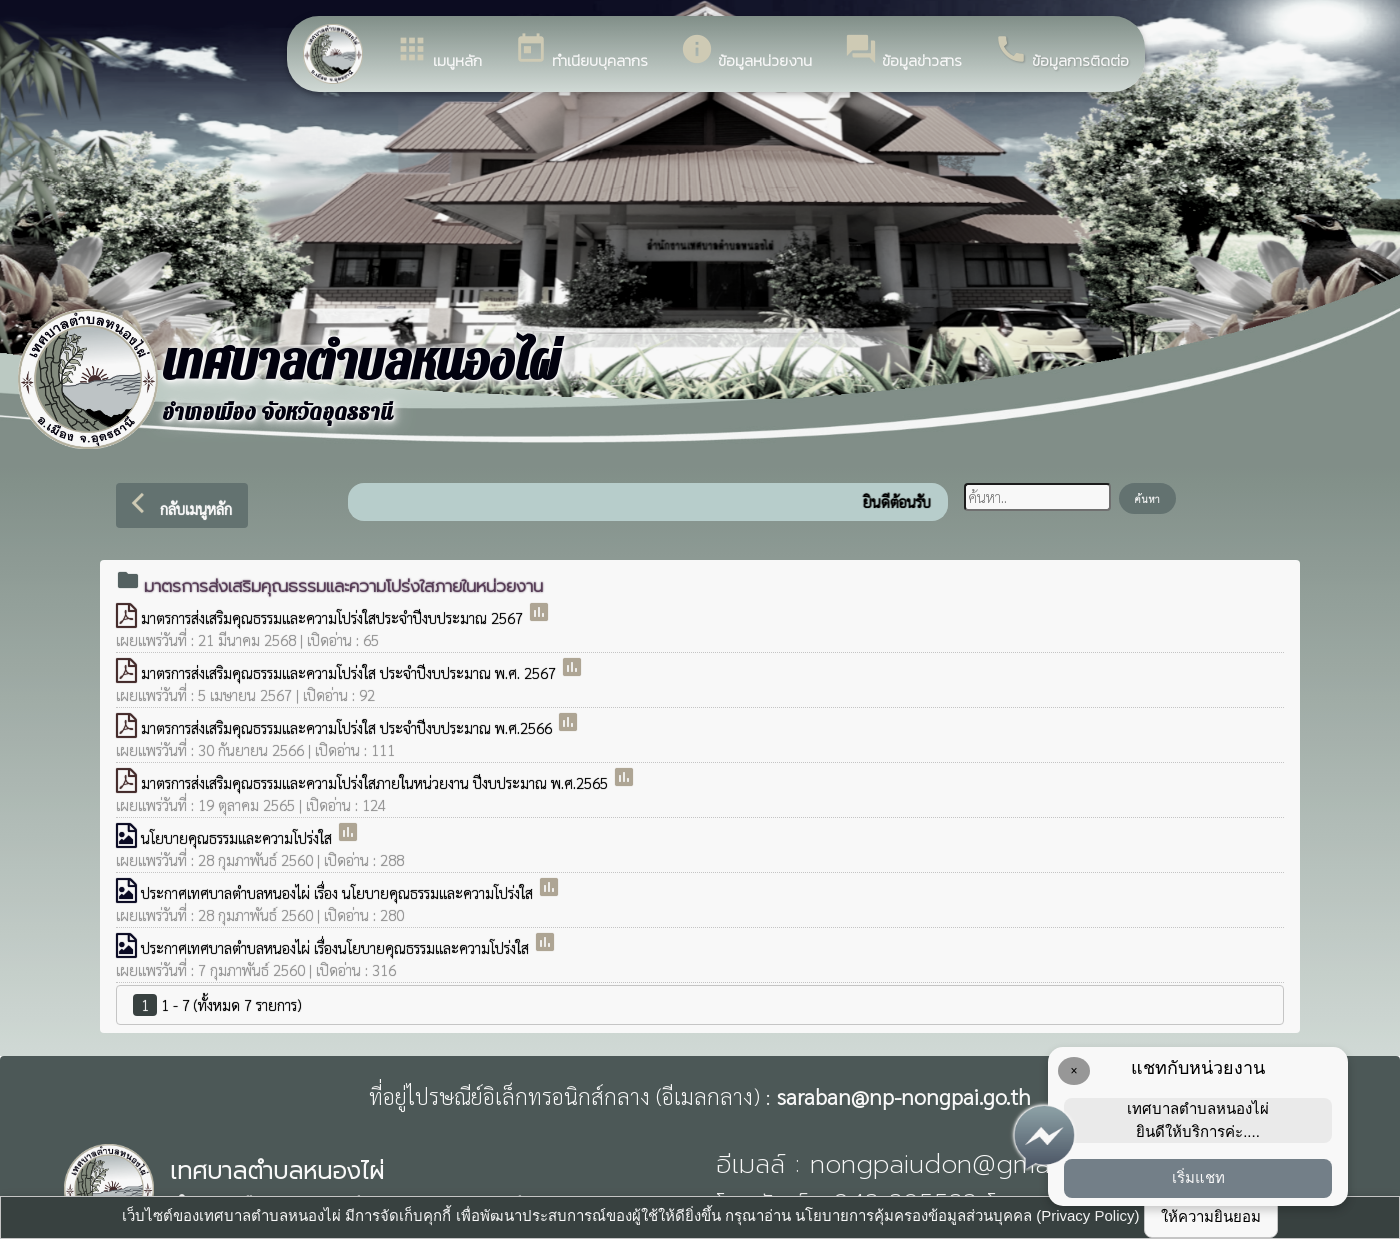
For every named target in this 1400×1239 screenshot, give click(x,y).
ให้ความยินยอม (1211, 1216)
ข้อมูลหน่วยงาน (746, 52)
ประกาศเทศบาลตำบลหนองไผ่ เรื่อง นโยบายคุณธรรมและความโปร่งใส (339, 892)
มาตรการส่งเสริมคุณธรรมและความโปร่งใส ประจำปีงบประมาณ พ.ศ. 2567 (350, 672)
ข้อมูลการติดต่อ (1061, 52)
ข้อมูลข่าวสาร (903, 52)
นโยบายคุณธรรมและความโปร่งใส (238, 837)
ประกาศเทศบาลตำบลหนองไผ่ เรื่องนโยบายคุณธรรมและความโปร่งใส (337, 947)
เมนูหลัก (438, 52)
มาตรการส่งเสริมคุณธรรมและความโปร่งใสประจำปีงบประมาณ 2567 (334, 617)
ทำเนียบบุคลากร (581, 52)
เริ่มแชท (1198, 1177)
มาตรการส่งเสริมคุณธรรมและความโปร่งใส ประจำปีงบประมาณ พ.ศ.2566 (348, 727)
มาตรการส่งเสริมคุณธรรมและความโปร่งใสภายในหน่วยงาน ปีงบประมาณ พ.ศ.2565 (376, 782)
